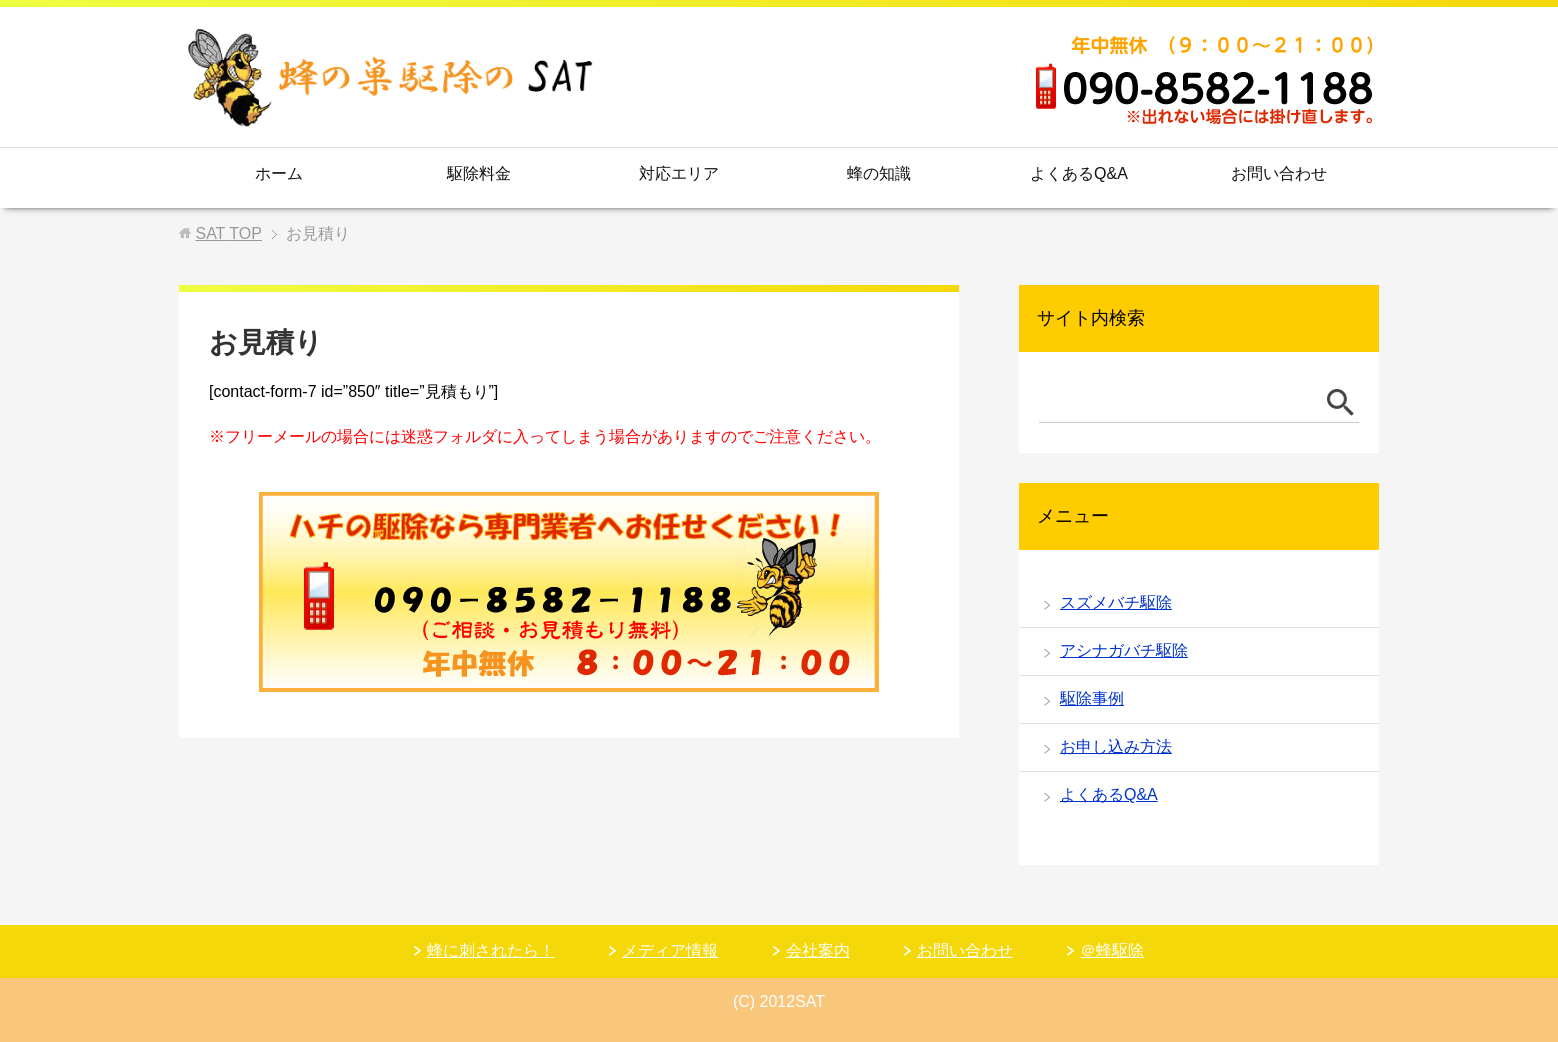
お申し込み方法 (1116, 746)
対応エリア (679, 173)
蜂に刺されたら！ (491, 950)
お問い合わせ (1279, 173)
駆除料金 (479, 173)
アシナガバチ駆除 (1124, 650)
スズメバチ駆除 (1116, 602)
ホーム (279, 173)
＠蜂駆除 (1112, 950)
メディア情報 (670, 950)
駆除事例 (1092, 698)
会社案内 (818, 950)
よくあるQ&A (1079, 173)
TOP (228, 233)
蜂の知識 (879, 173)
